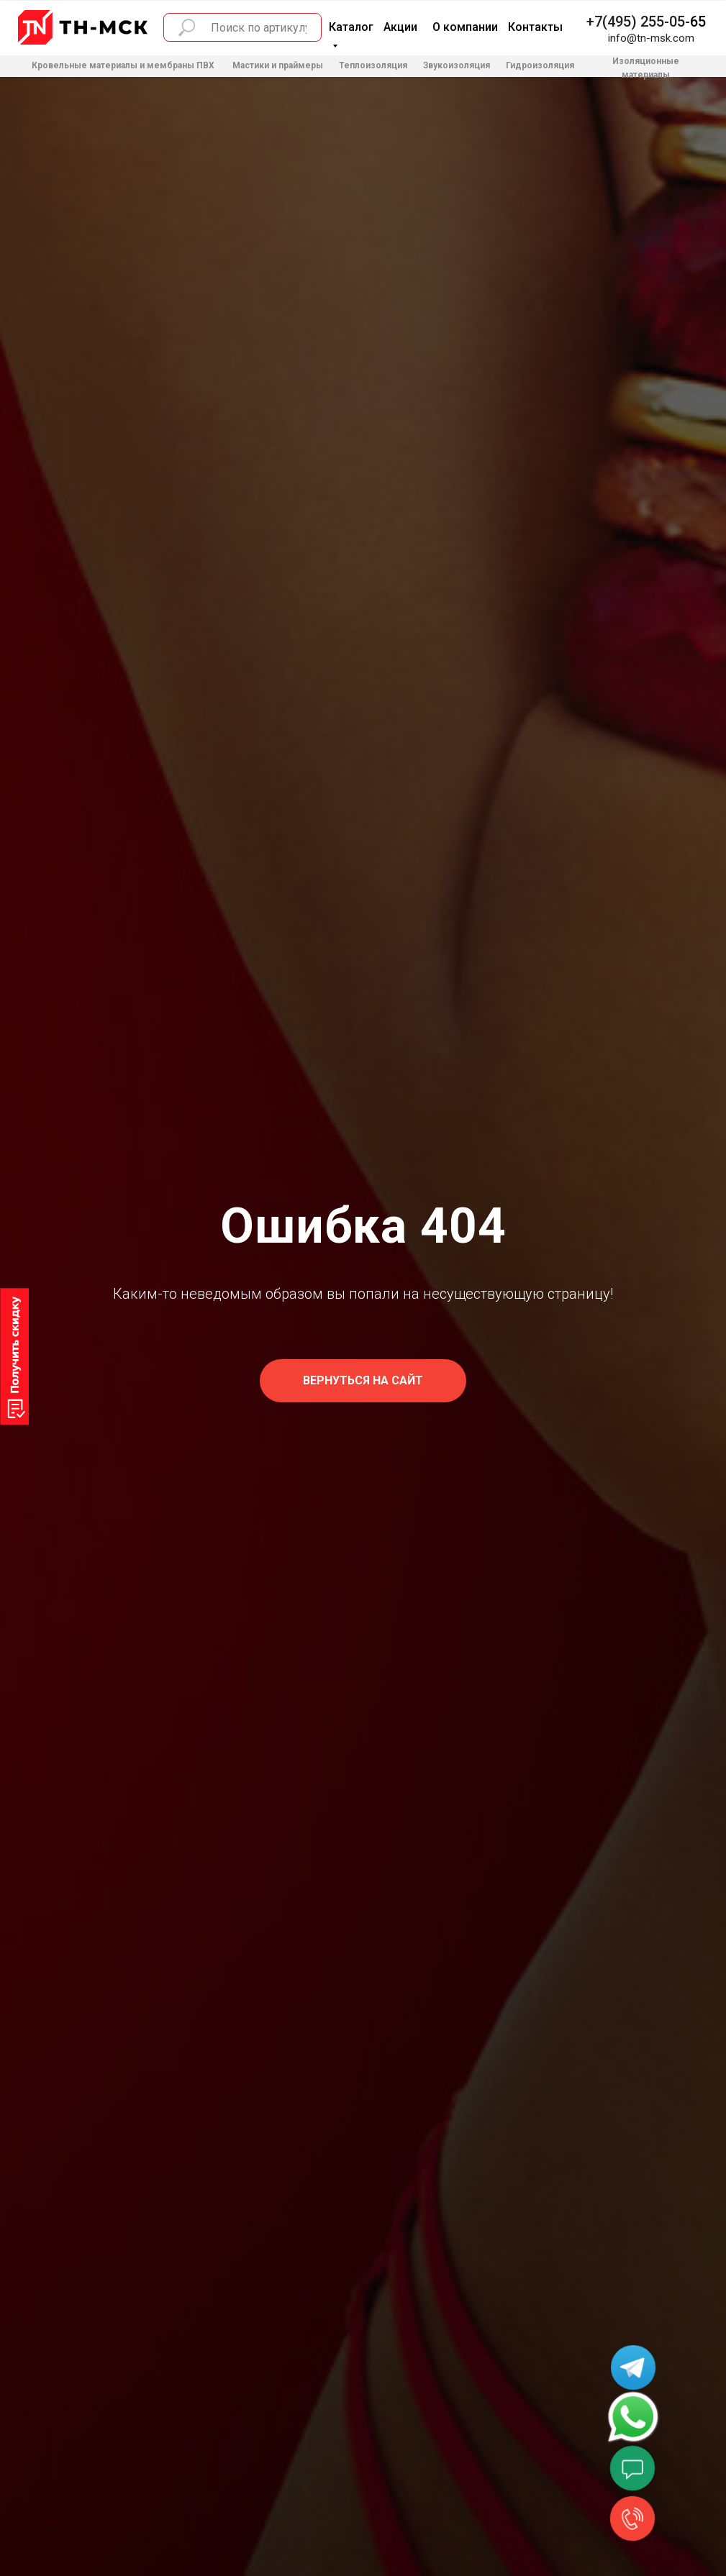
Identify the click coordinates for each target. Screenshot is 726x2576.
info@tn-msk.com (651, 38)
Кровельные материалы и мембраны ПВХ (123, 65)
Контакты (535, 27)
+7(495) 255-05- (638, 21)
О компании (465, 27)
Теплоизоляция (373, 65)
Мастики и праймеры (277, 65)
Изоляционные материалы (645, 68)
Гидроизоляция (540, 65)
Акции (400, 27)
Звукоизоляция (456, 65)
